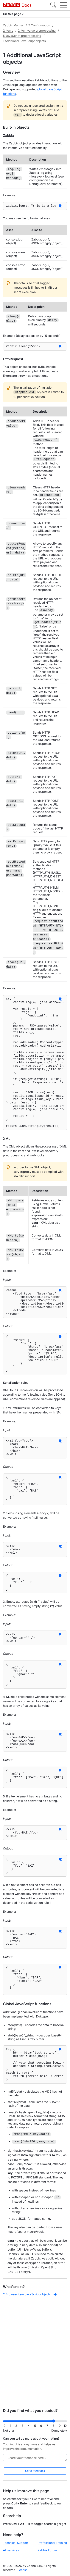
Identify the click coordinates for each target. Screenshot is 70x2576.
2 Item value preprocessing (37, 30)
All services (11, 2550)
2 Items (8, 30)
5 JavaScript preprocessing (22, 36)
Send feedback (35, 2470)
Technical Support (15, 2543)
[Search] (53, 5)
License (22, 2570)
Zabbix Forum (47, 2550)
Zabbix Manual (13, 25)
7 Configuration (39, 25)
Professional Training (52, 2543)
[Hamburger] (63, 5)
